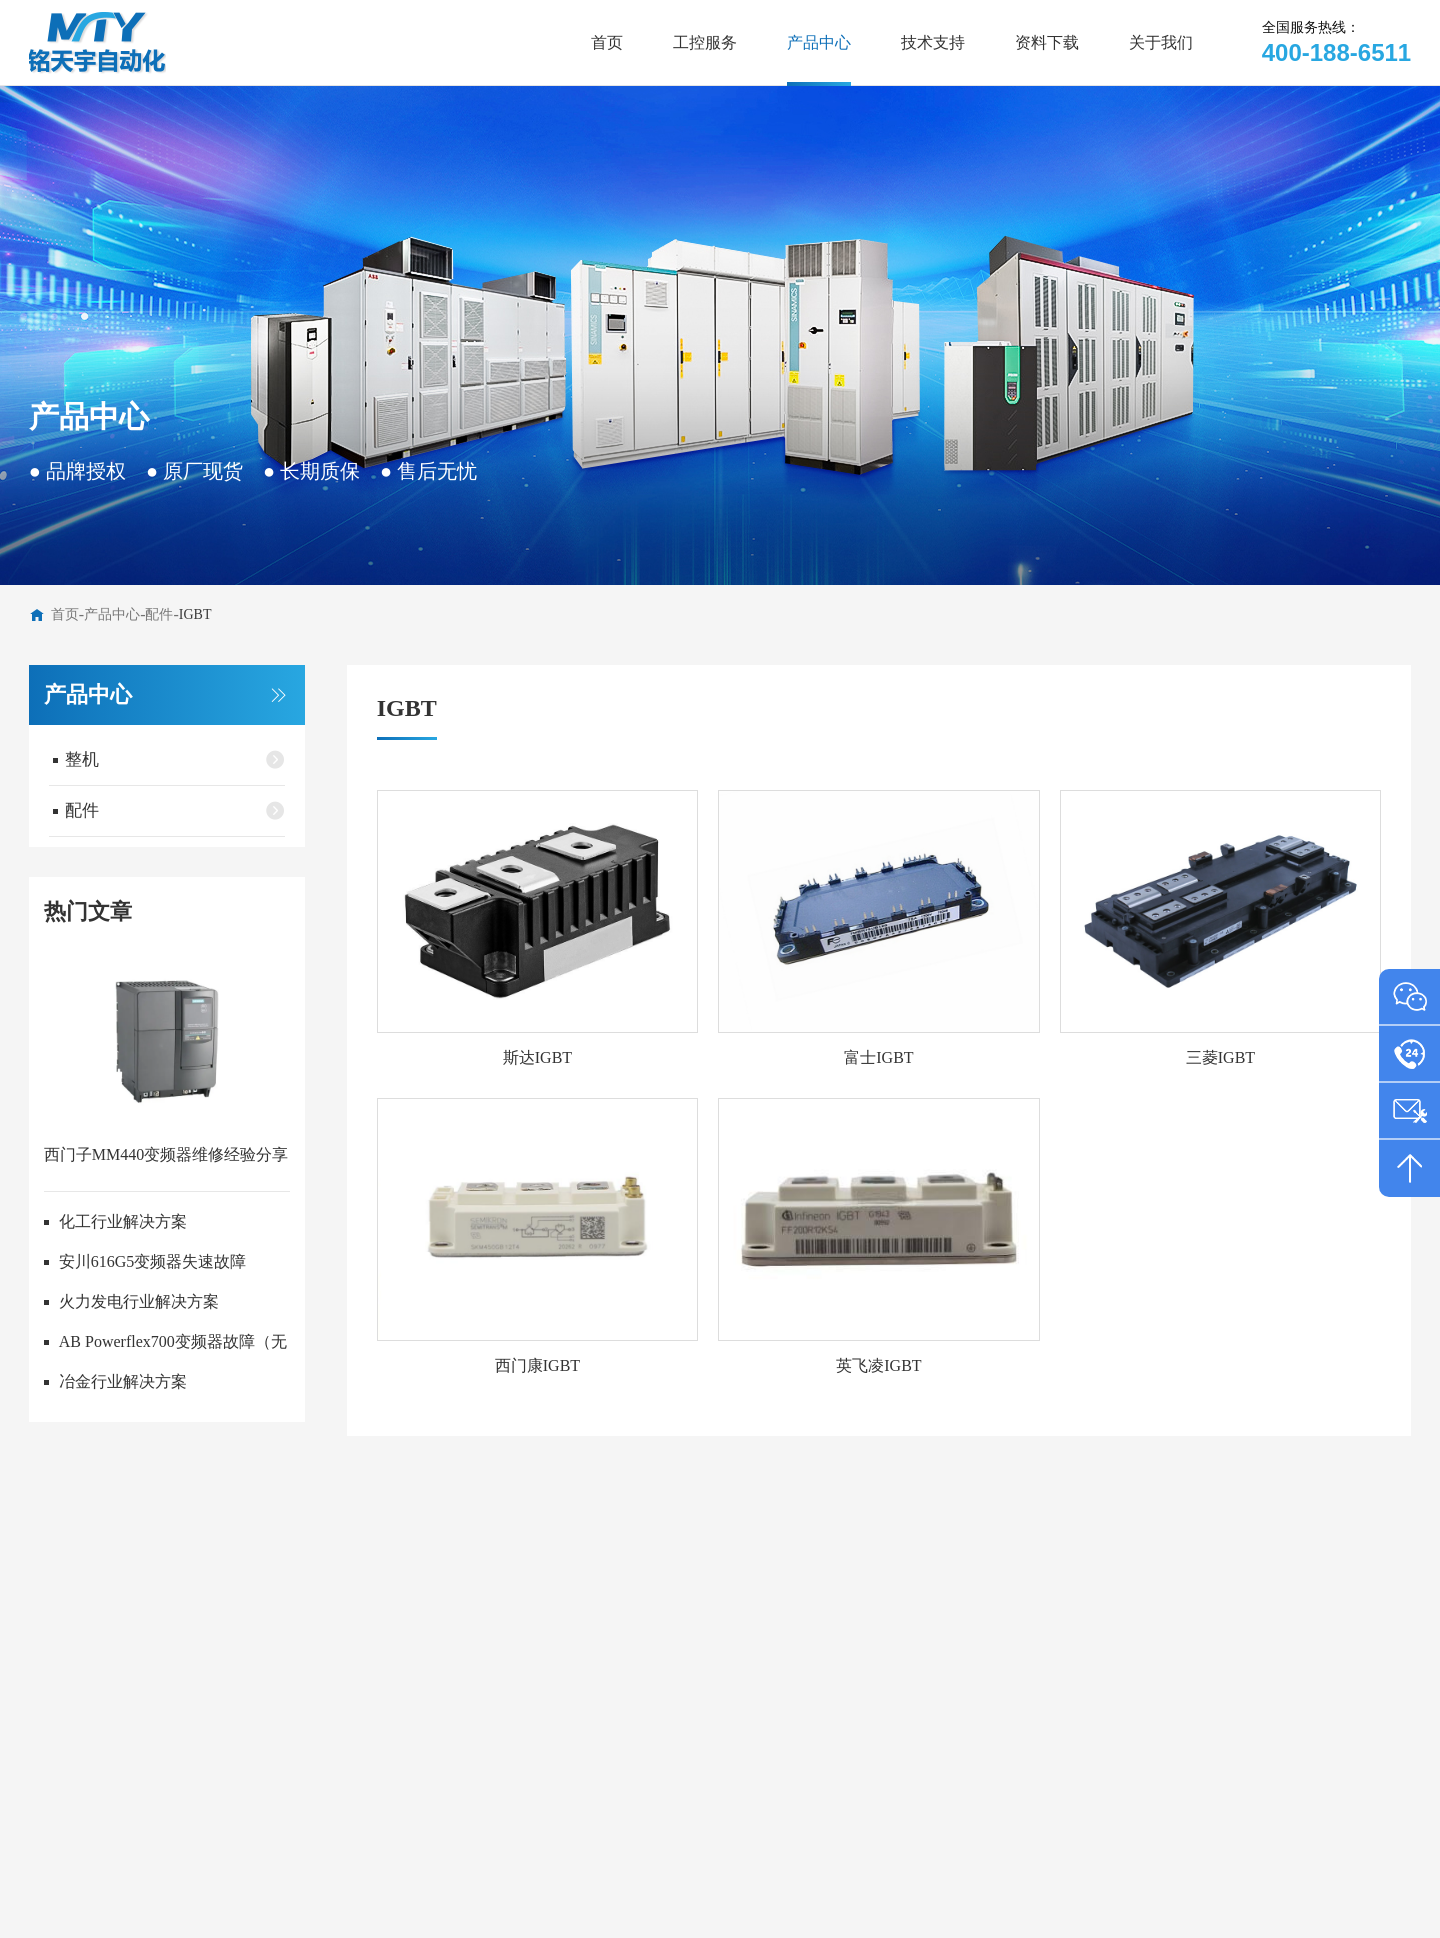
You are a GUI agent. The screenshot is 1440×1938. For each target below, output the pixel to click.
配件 (159, 614)
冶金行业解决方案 (123, 1381)
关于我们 (1161, 42)
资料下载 (1047, 42)
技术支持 (933, 42)
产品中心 (819, 42)
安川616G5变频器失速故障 (153, 1261)
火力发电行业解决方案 (139, 1301)
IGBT (195, 614)
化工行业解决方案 (123, 1221)
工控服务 (705, 42)
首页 (607, 42)
